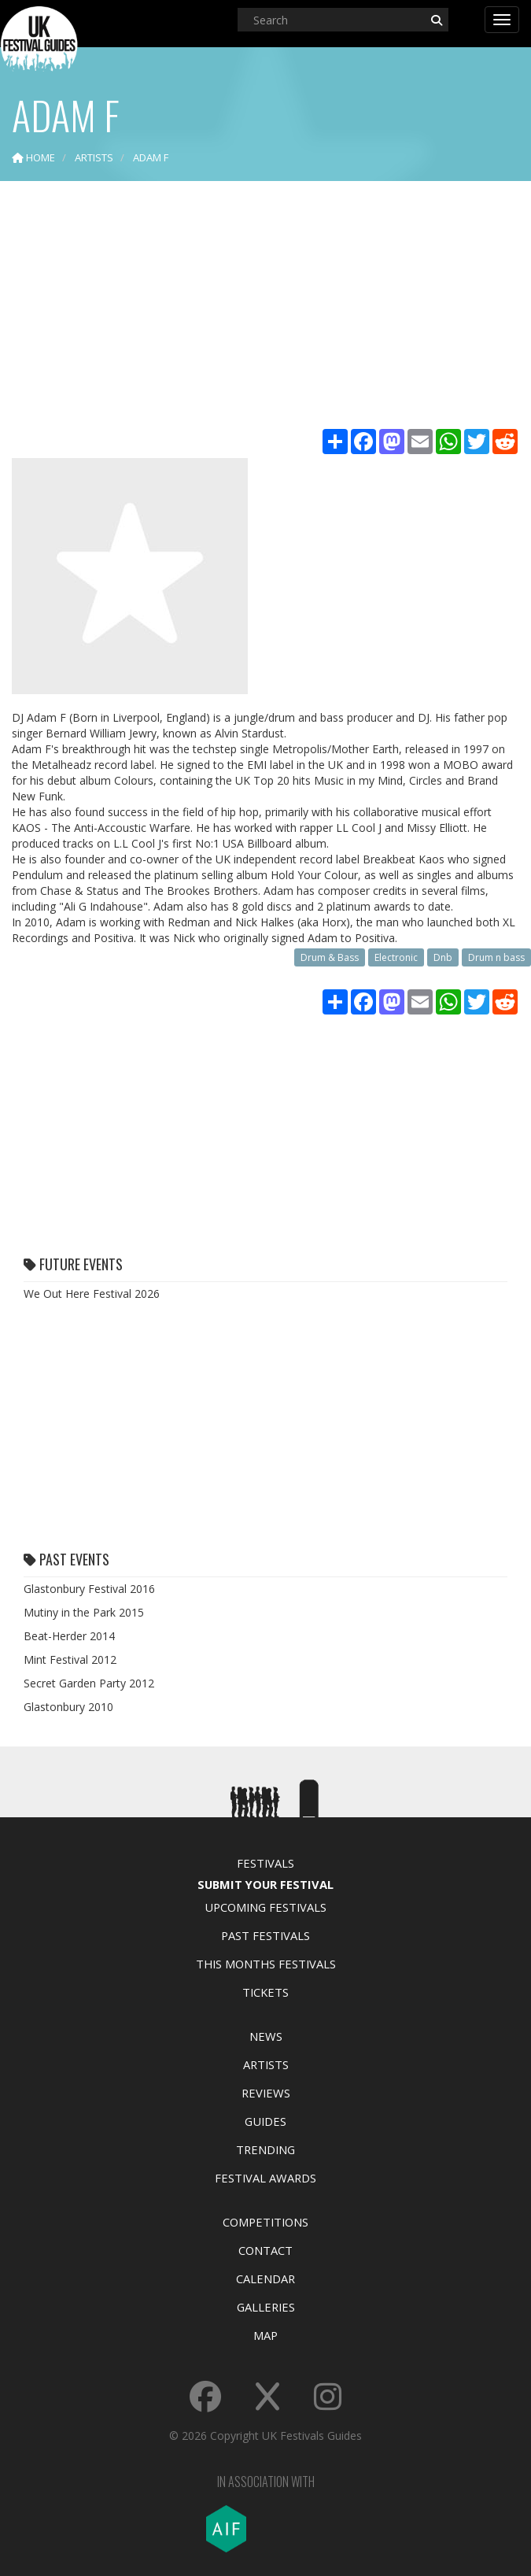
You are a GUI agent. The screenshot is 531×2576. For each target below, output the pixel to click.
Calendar (265, 2278)
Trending (265, 2149)
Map (265, 2335)
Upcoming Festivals (265, 1907)
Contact (265, 2250)
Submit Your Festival (265, 1884)
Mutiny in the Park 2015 (84, 1612)
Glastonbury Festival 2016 (89, 1588)
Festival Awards (265, 2178)
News (265, 2036)
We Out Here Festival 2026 (92, 1293)
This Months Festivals (266, 1964)
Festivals (265, 1863)
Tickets (265, 1992)
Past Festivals (265, 1935)
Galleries (266, 2307)
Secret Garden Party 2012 (89, 1683)
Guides (265, 2121)
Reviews (266, 2093)
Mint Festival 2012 (70, 1659)
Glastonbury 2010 (68, 1706)
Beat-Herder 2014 (69, 1635)
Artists (266, 2064)
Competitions (265, 2222)
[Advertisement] (265, 307)
